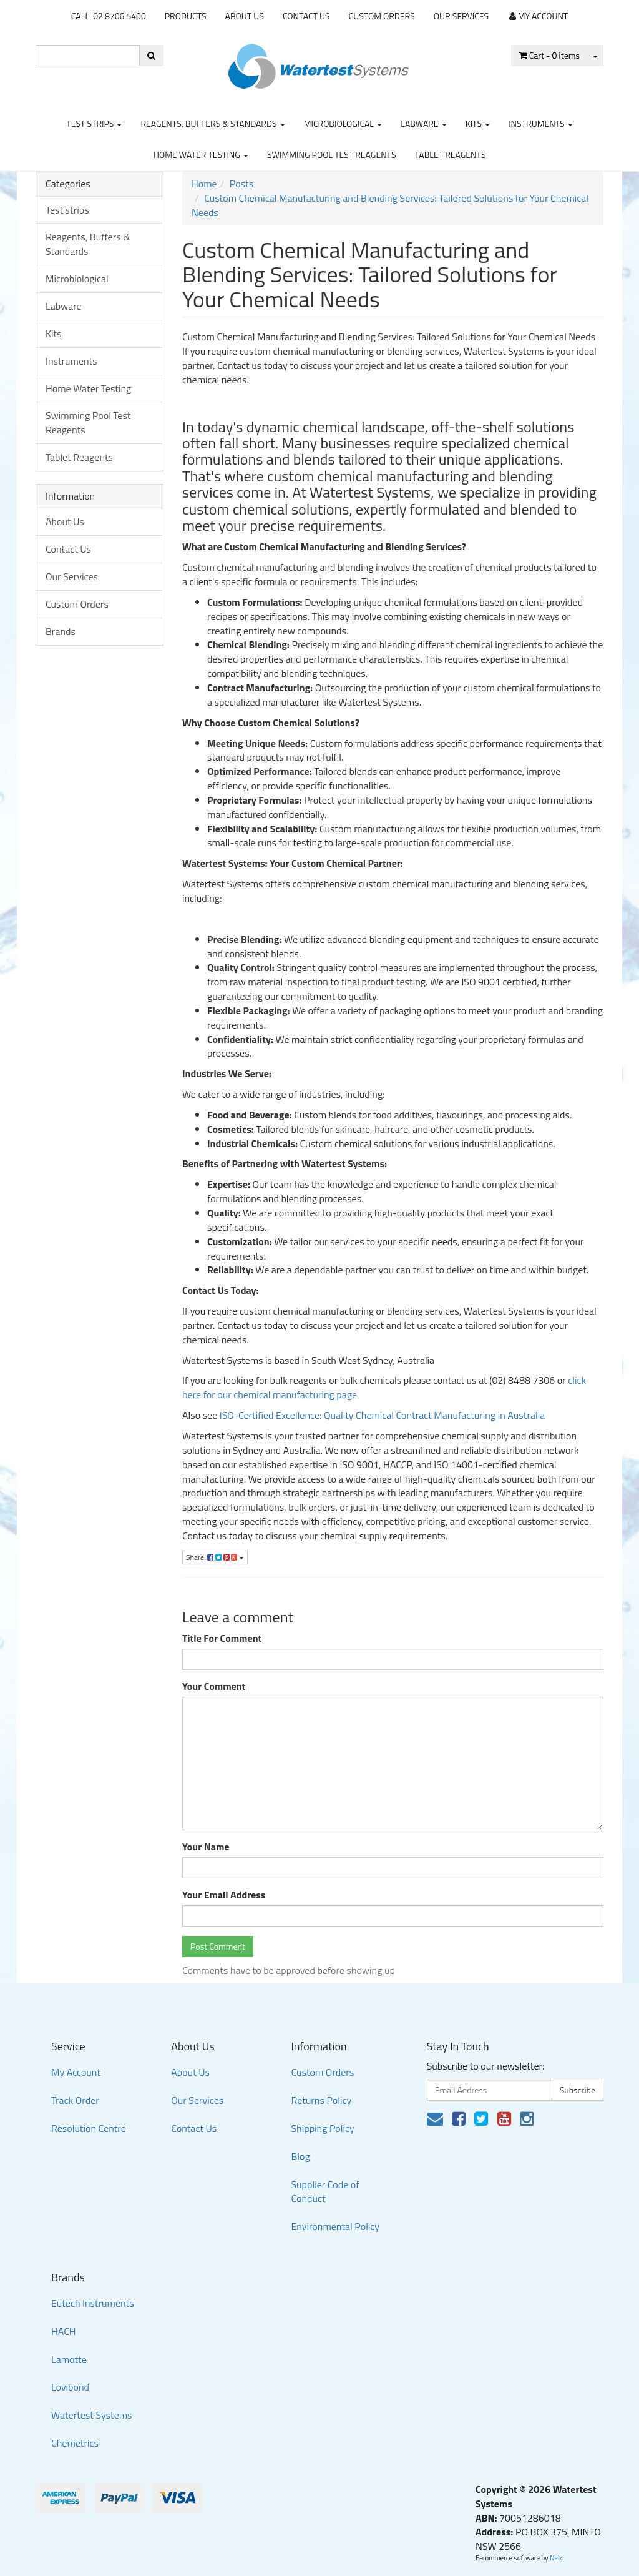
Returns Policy (321, 2100)
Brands (61, 631)
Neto (557, 2558)
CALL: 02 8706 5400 (108, 15)
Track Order (75, 2100)
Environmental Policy (335, 2226)
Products (186, 15)
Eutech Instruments (92, 2303)
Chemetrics (75, 2442)
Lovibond (70, 2386)
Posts (241, 183)
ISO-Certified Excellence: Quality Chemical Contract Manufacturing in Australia (382, 1415)
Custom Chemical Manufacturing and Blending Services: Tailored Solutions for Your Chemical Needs (390, 205)
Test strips (94, 123)
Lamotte (69, 2359)
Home (204, 183)
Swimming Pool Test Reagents (331, 154)
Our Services (461, 15)
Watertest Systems (91, 2414)
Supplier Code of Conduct (325, 2191)
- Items (549, 55)
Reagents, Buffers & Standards (212, 123)
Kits (478, 123)
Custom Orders (382, 15)
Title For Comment (221, 1638)
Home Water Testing (201, 154)
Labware (424, 123)
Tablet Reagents (450, 154)
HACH (63, 2331)
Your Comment (213, 1686)
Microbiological (343, 123)
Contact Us (306, 15)
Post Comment (217, 1946)
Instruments (541, 123)
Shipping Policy (322, 2128)
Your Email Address (223, 1895)
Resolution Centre (88, 2128)
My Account (75, 2072)
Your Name (206, 1847)
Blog (300, 2156)
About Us (244, 15)
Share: (215, 1557)
